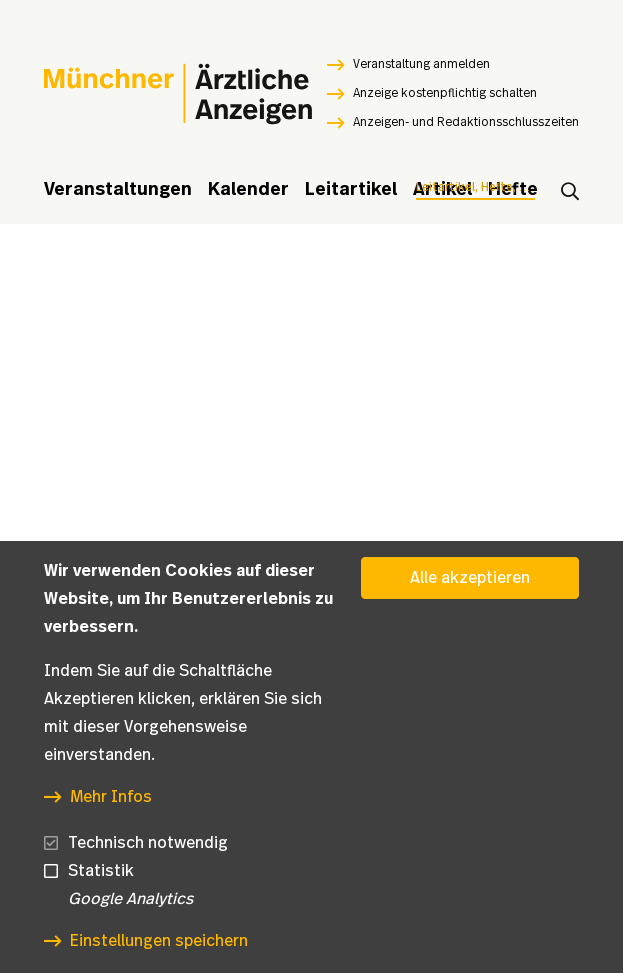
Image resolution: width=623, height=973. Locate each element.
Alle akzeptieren (470, 578)
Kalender (248, 190)
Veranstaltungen (118, 190)
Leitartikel (351, 190)
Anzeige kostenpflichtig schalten (445, 93)
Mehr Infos (111, 797)
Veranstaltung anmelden (421, 64)
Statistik (101, 871)
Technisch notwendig (148, 843)
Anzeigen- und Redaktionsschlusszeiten (466, 122)
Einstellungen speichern (159, 941)
